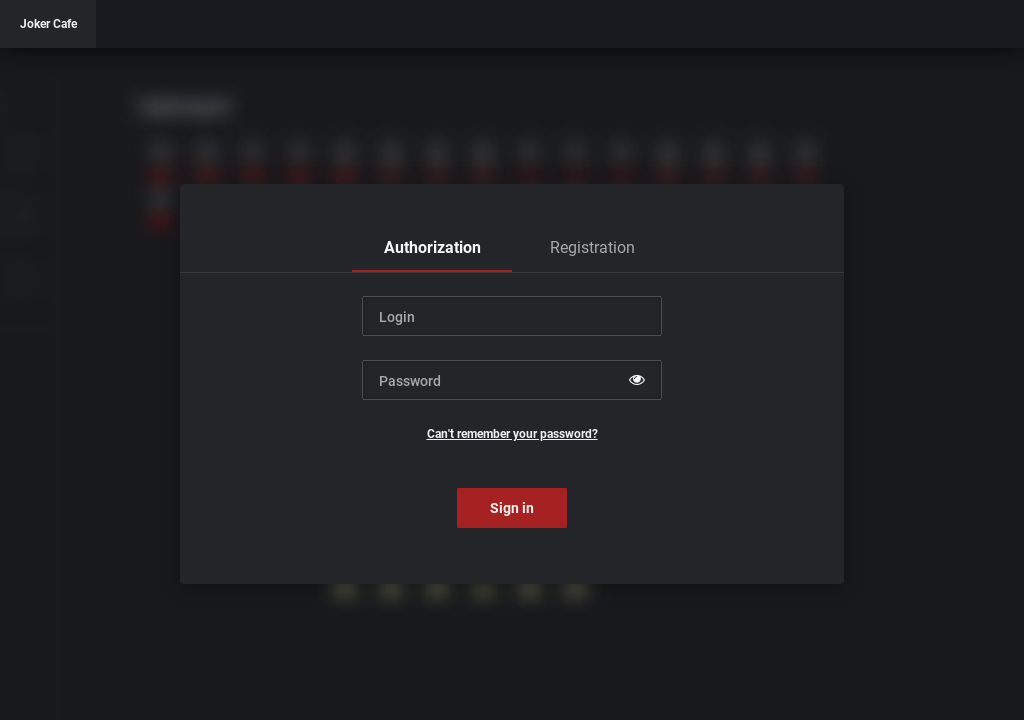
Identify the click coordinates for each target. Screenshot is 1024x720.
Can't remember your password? (512, 434)
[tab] (432, 248)
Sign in (512, 508)
